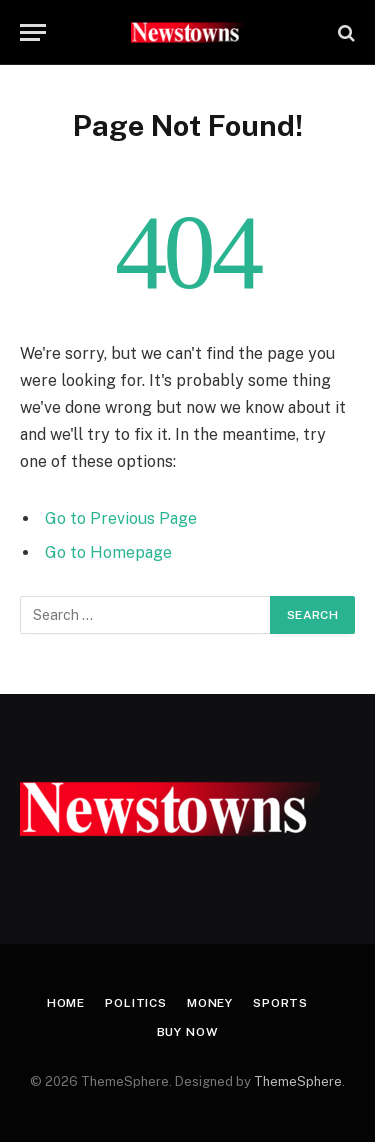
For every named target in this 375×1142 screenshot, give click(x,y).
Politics (136, 1003)
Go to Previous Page (121, 518)
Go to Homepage (108, 552)
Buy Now (188, 1032)
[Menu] (33, 32)
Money (210, 1003)
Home (66, 1003)
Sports (280, 1003)
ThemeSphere (298, 1081)
